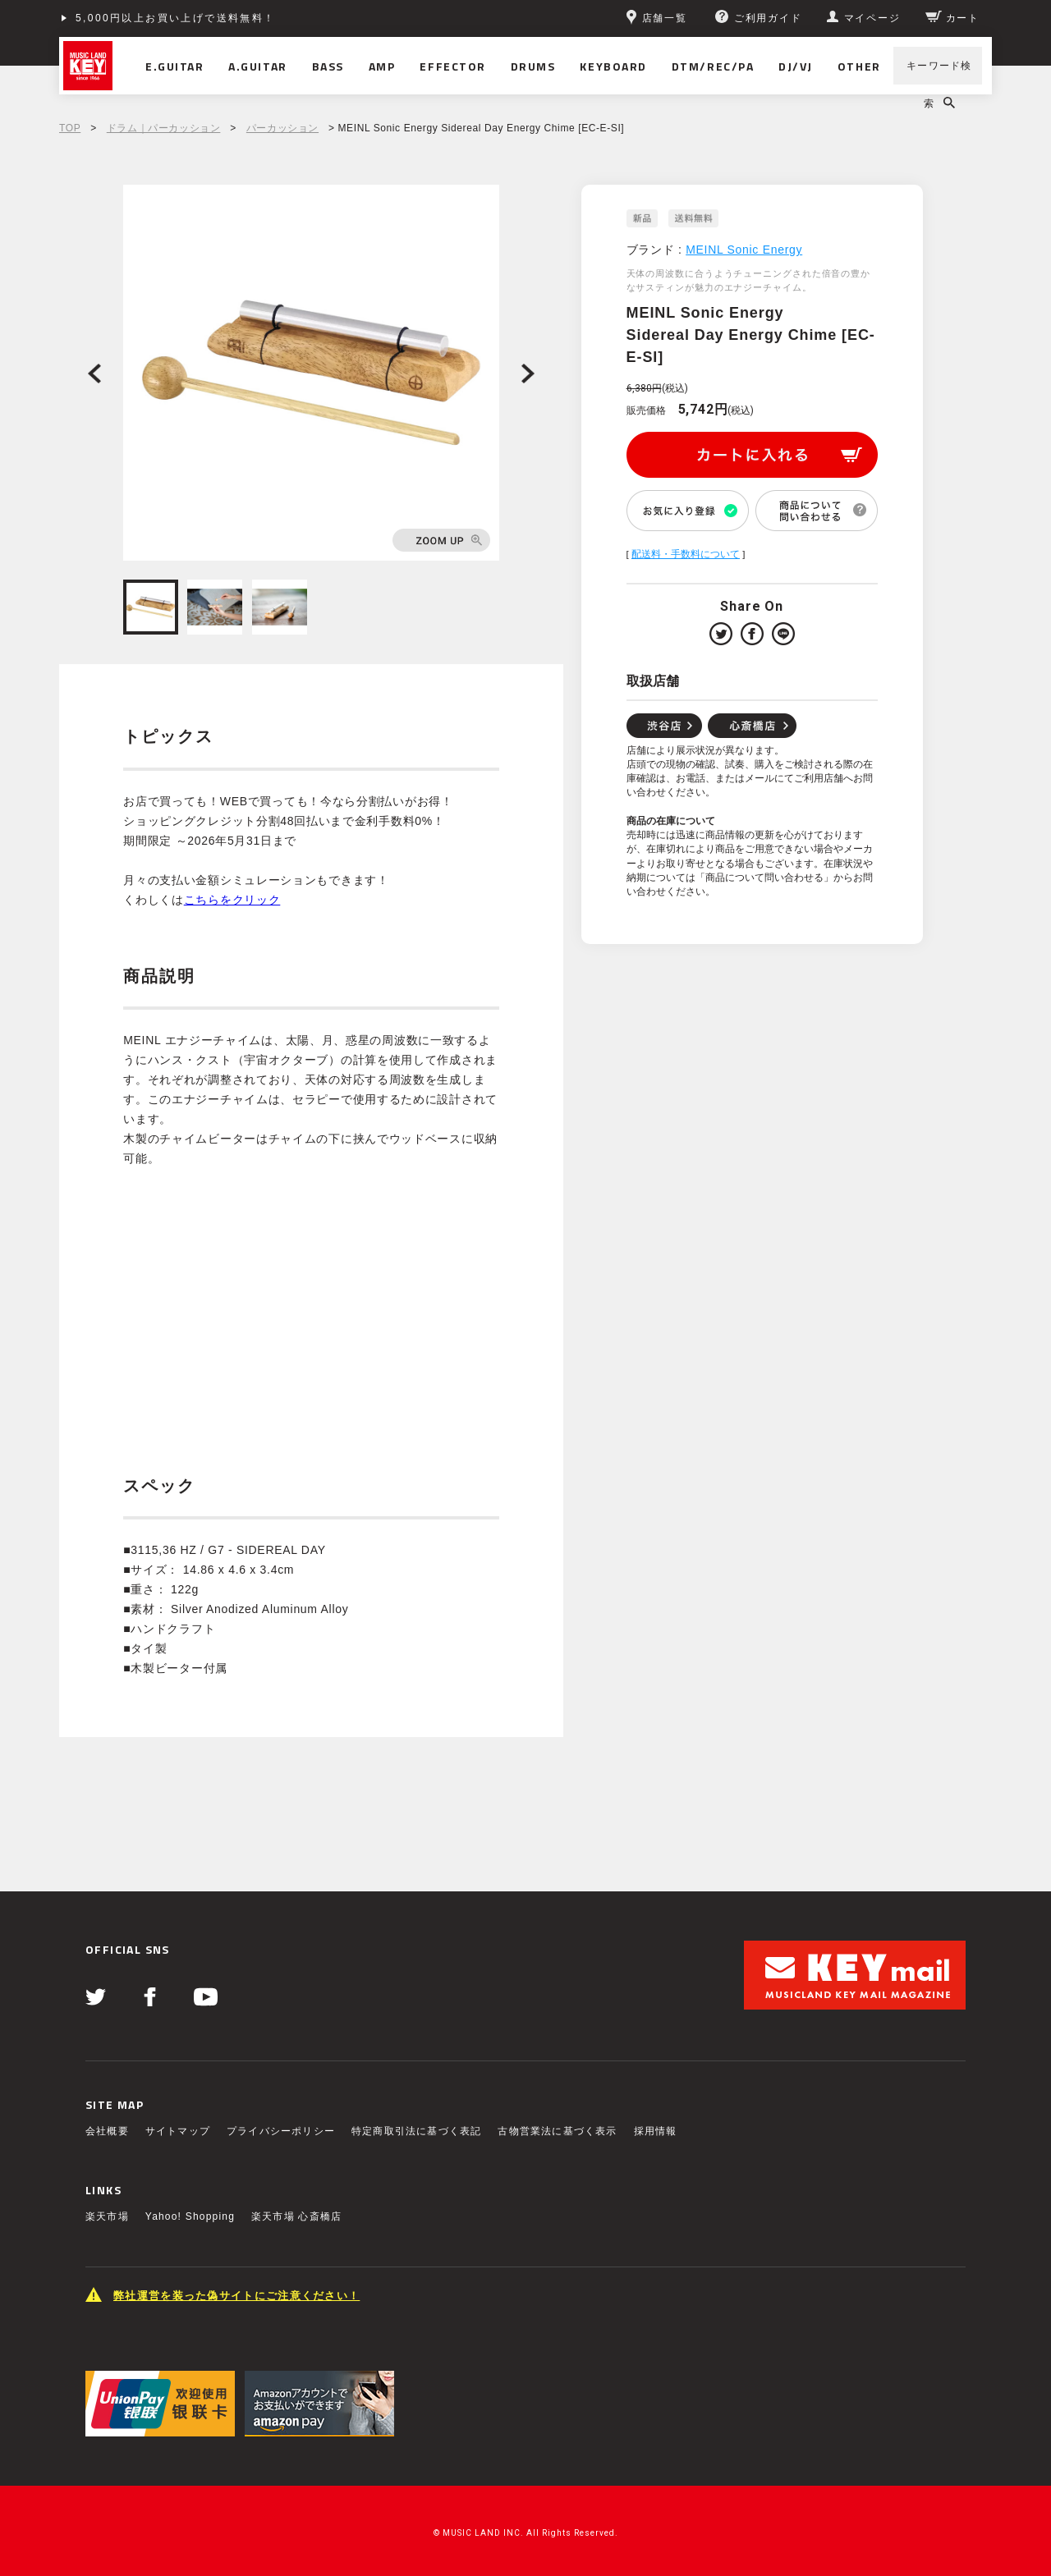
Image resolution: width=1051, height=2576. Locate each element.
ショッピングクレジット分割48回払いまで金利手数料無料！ (237, 18)
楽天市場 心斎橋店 (296, 2216)
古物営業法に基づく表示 (557, 2131)
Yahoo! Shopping (190, 2216)
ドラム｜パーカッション (164, 128)
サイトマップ (177, 2131)
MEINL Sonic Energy (744, 249)
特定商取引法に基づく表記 (416, 2131)
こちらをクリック (232, 899)
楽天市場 (107, 2216)
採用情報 (655, 2131)
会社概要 (107, 2131)
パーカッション (282, 128)
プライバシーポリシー (281, 2131)
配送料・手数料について (685, 554)
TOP (69, 128)
